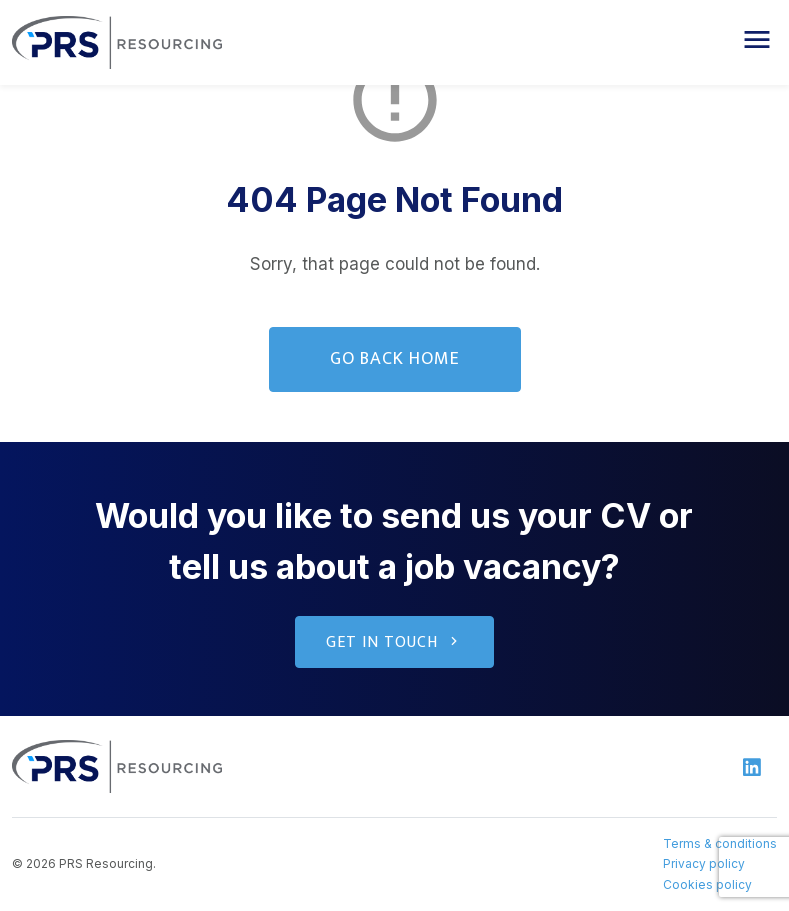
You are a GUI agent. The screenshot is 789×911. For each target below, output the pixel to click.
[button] (757, 40)
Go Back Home (395, 359)
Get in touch (394, 642)
